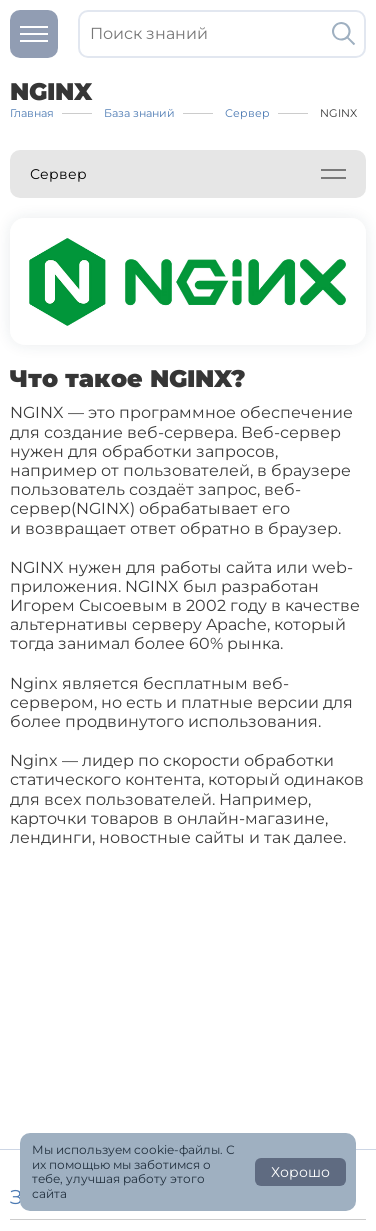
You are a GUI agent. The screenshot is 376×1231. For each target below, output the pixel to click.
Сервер (58, 174)
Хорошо (300, 1172)
